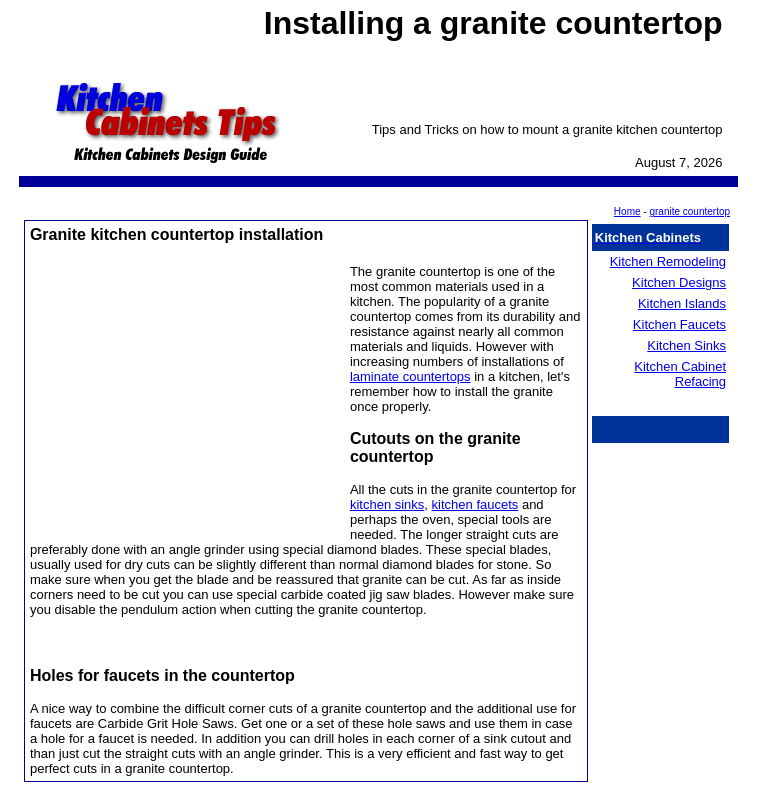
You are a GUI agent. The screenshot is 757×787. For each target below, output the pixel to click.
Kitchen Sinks (686, 345)
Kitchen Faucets (679, 324)
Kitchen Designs (679, 282)
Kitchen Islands (682, 303)
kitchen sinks (387, 504)
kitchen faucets (475, 504)
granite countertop (689, 211)
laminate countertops (410, 376)
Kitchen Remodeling (668, 261)
